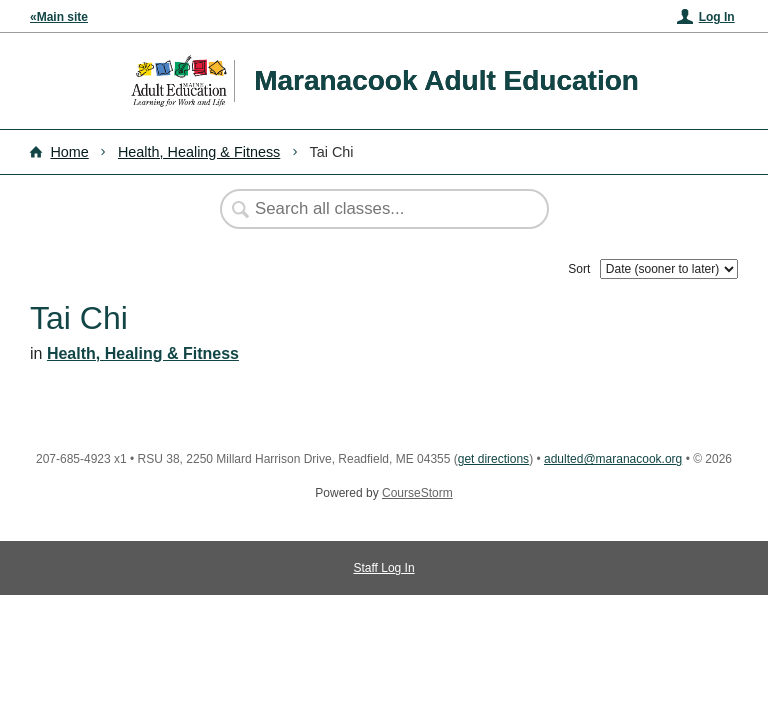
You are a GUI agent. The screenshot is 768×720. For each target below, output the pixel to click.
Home (69, 152)
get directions (493, 459)
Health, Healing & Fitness (199, 152)
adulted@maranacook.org (613, 459)
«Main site (59, 17)
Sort (579, 269)
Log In (717, 17)
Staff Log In (383, 568)
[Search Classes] (374, 209)
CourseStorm (417, 493)
